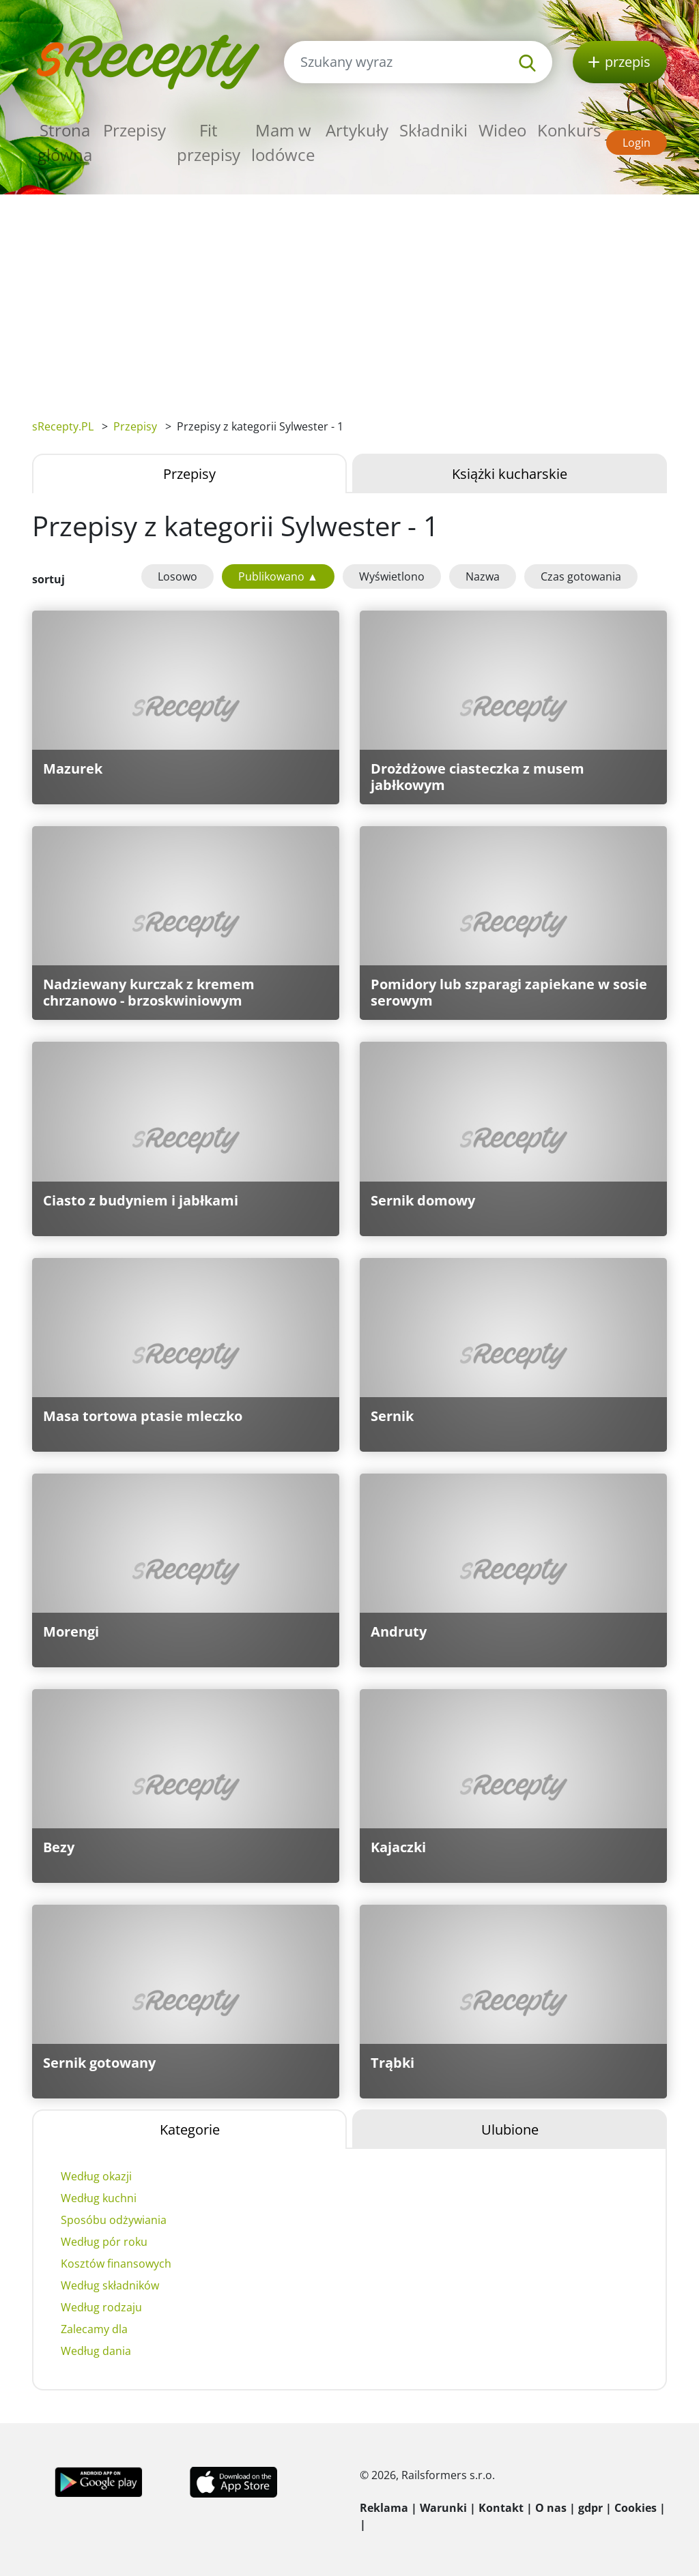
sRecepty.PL (63, 426)
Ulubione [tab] (510, 2129)
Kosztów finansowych (116, 2263)
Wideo (502, 130)
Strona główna (65, 142)
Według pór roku (104, 2241)
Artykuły (357, 130)
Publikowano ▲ (278, 576)
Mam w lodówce (283, 142)
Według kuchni (99, 2198)
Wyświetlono (392, 576)
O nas (551, 2507)
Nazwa (483, 576)
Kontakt (501, 2507)
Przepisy (134, 130)
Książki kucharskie (509, 474)
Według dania (96, 2350)
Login (637, 142)
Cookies (635, 2507)
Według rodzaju (101, 2307)
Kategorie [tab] (190, 2129)
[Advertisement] (349, 296)
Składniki (433, 130)
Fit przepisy (208, 142)
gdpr (590, 2507)
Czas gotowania (581, 576)
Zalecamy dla (94, 2329)
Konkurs (569, 130)
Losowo (177, 576)
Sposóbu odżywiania (114, 2219)
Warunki (443, 2507)
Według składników (110, 2285)
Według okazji (96, 2176)
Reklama (384, 2507)
